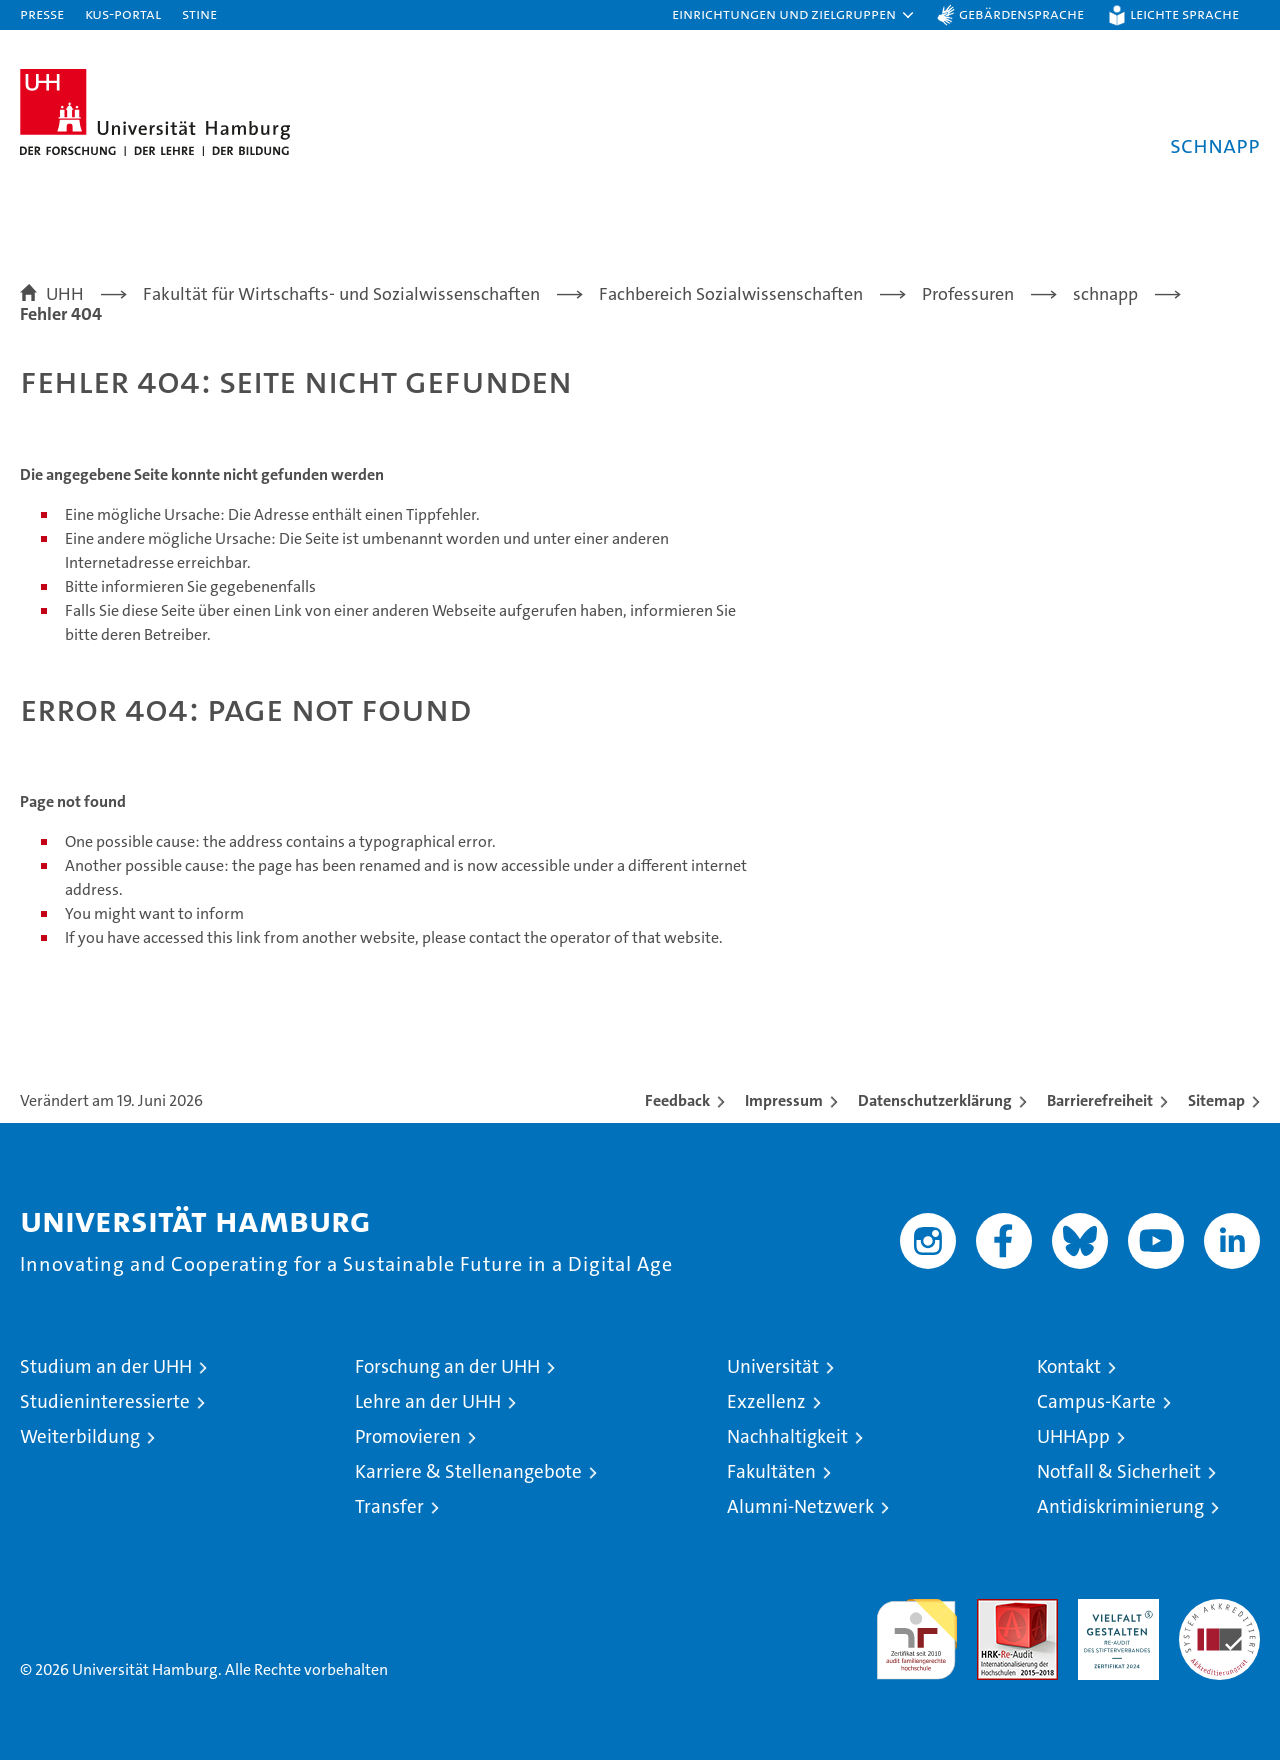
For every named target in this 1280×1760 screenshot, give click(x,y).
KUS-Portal (123, 13)
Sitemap (1216, 1100)
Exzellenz (766, 1401)
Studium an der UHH (106, 1366)
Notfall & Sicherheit (1119, 1471)
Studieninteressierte (105, 1401)
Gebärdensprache (1021, 13)
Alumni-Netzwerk (800, 1506)
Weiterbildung (80, 1436)
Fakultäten (771, 1471)
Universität (773, 1366)
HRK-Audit (1113, 1609)
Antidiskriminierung (1120, 1506)
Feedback (677, 1100)
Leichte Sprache (1184, 13)
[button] (794, 15)
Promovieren (408, 1436)
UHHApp (1073, 1436)
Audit (996, 1609)
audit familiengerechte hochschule (916, 1630)
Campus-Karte (1096, 1401)
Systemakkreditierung (1219, 1609)
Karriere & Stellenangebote (468, 1471)
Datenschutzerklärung (935, 1100)
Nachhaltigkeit (787, 1436)
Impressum (784, 1100)
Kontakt (1069, 1366)
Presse (42, 13)
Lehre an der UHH (428, 1401)
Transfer (389, 1506)
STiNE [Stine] (199, 13)
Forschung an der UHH (447, 1366)
